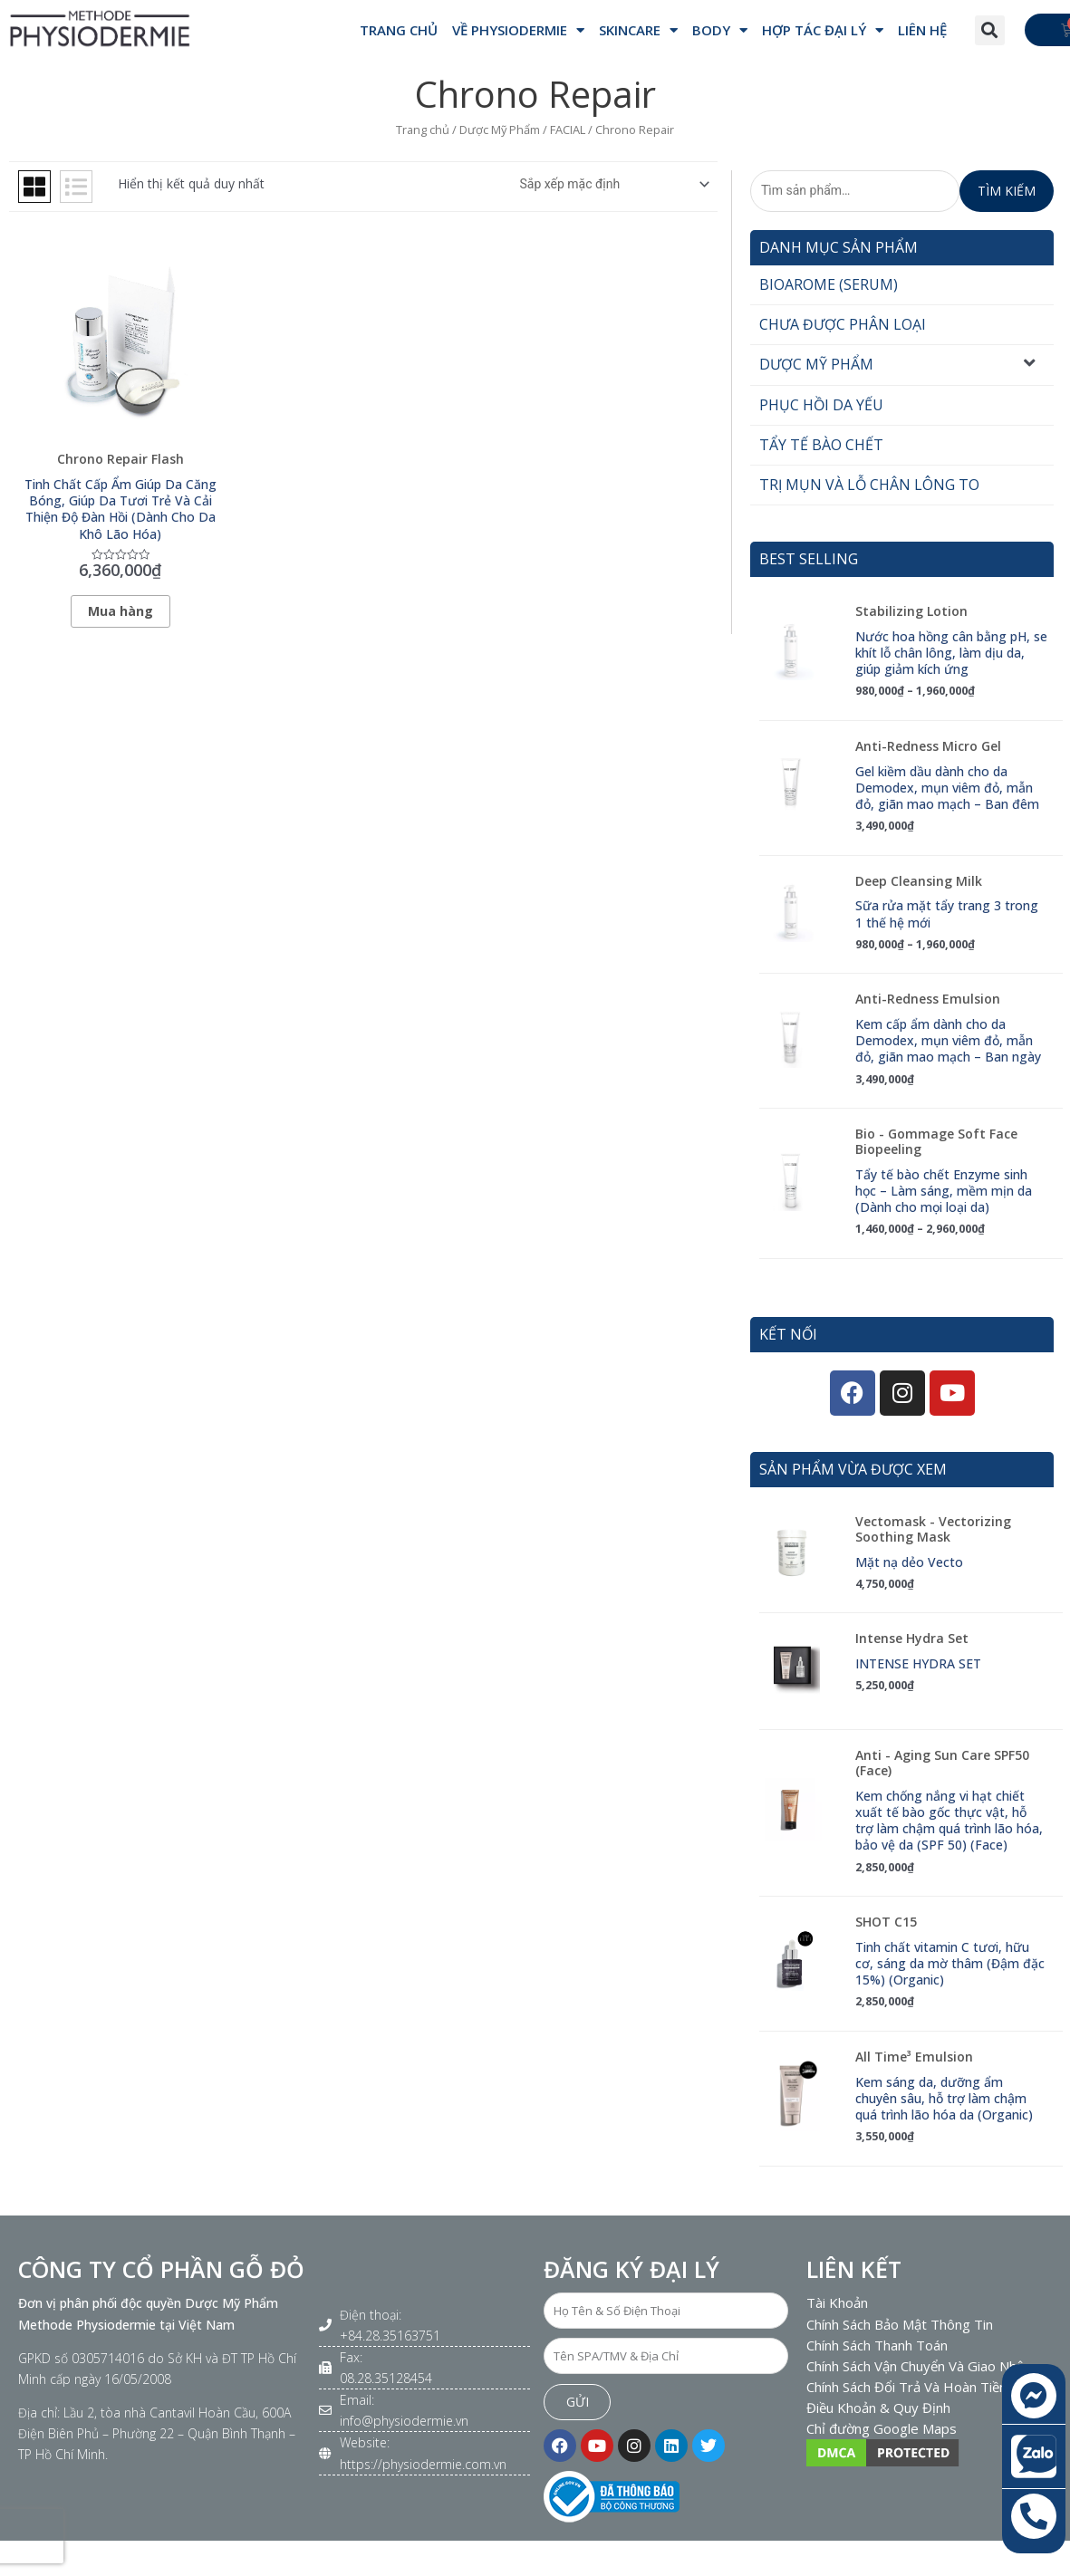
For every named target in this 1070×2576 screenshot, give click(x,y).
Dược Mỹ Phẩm (499, 129)
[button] (990, 30)
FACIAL (567, 129)
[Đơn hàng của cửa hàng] (605, 185)
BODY (719, 30)
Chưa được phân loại (842, 328)
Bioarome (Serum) (828, 287)
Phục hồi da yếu (821, 408)
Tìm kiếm (1007, 192)
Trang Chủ (399, 30)
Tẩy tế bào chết (821, 447)
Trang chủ (422, 129)
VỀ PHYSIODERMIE (518, 30)
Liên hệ (922, 30)
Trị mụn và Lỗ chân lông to (869, 487)
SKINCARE (638, 30)
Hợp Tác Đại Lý (822, 30)
